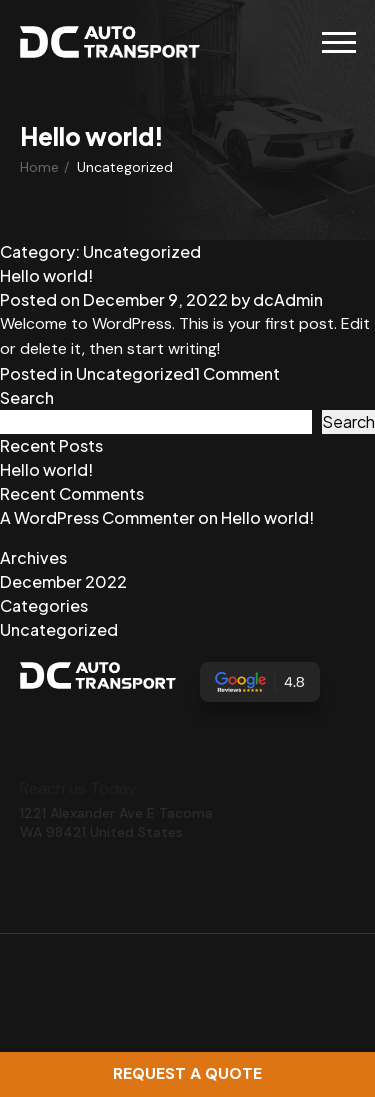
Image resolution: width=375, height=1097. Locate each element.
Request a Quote (187, 1073)
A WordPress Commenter (97, 517)
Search (27, 397)
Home (39, 167)
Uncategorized (135, 373)
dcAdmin (288, 299)
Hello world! (46, 275)
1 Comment (237, 373)
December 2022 (63, 581)
